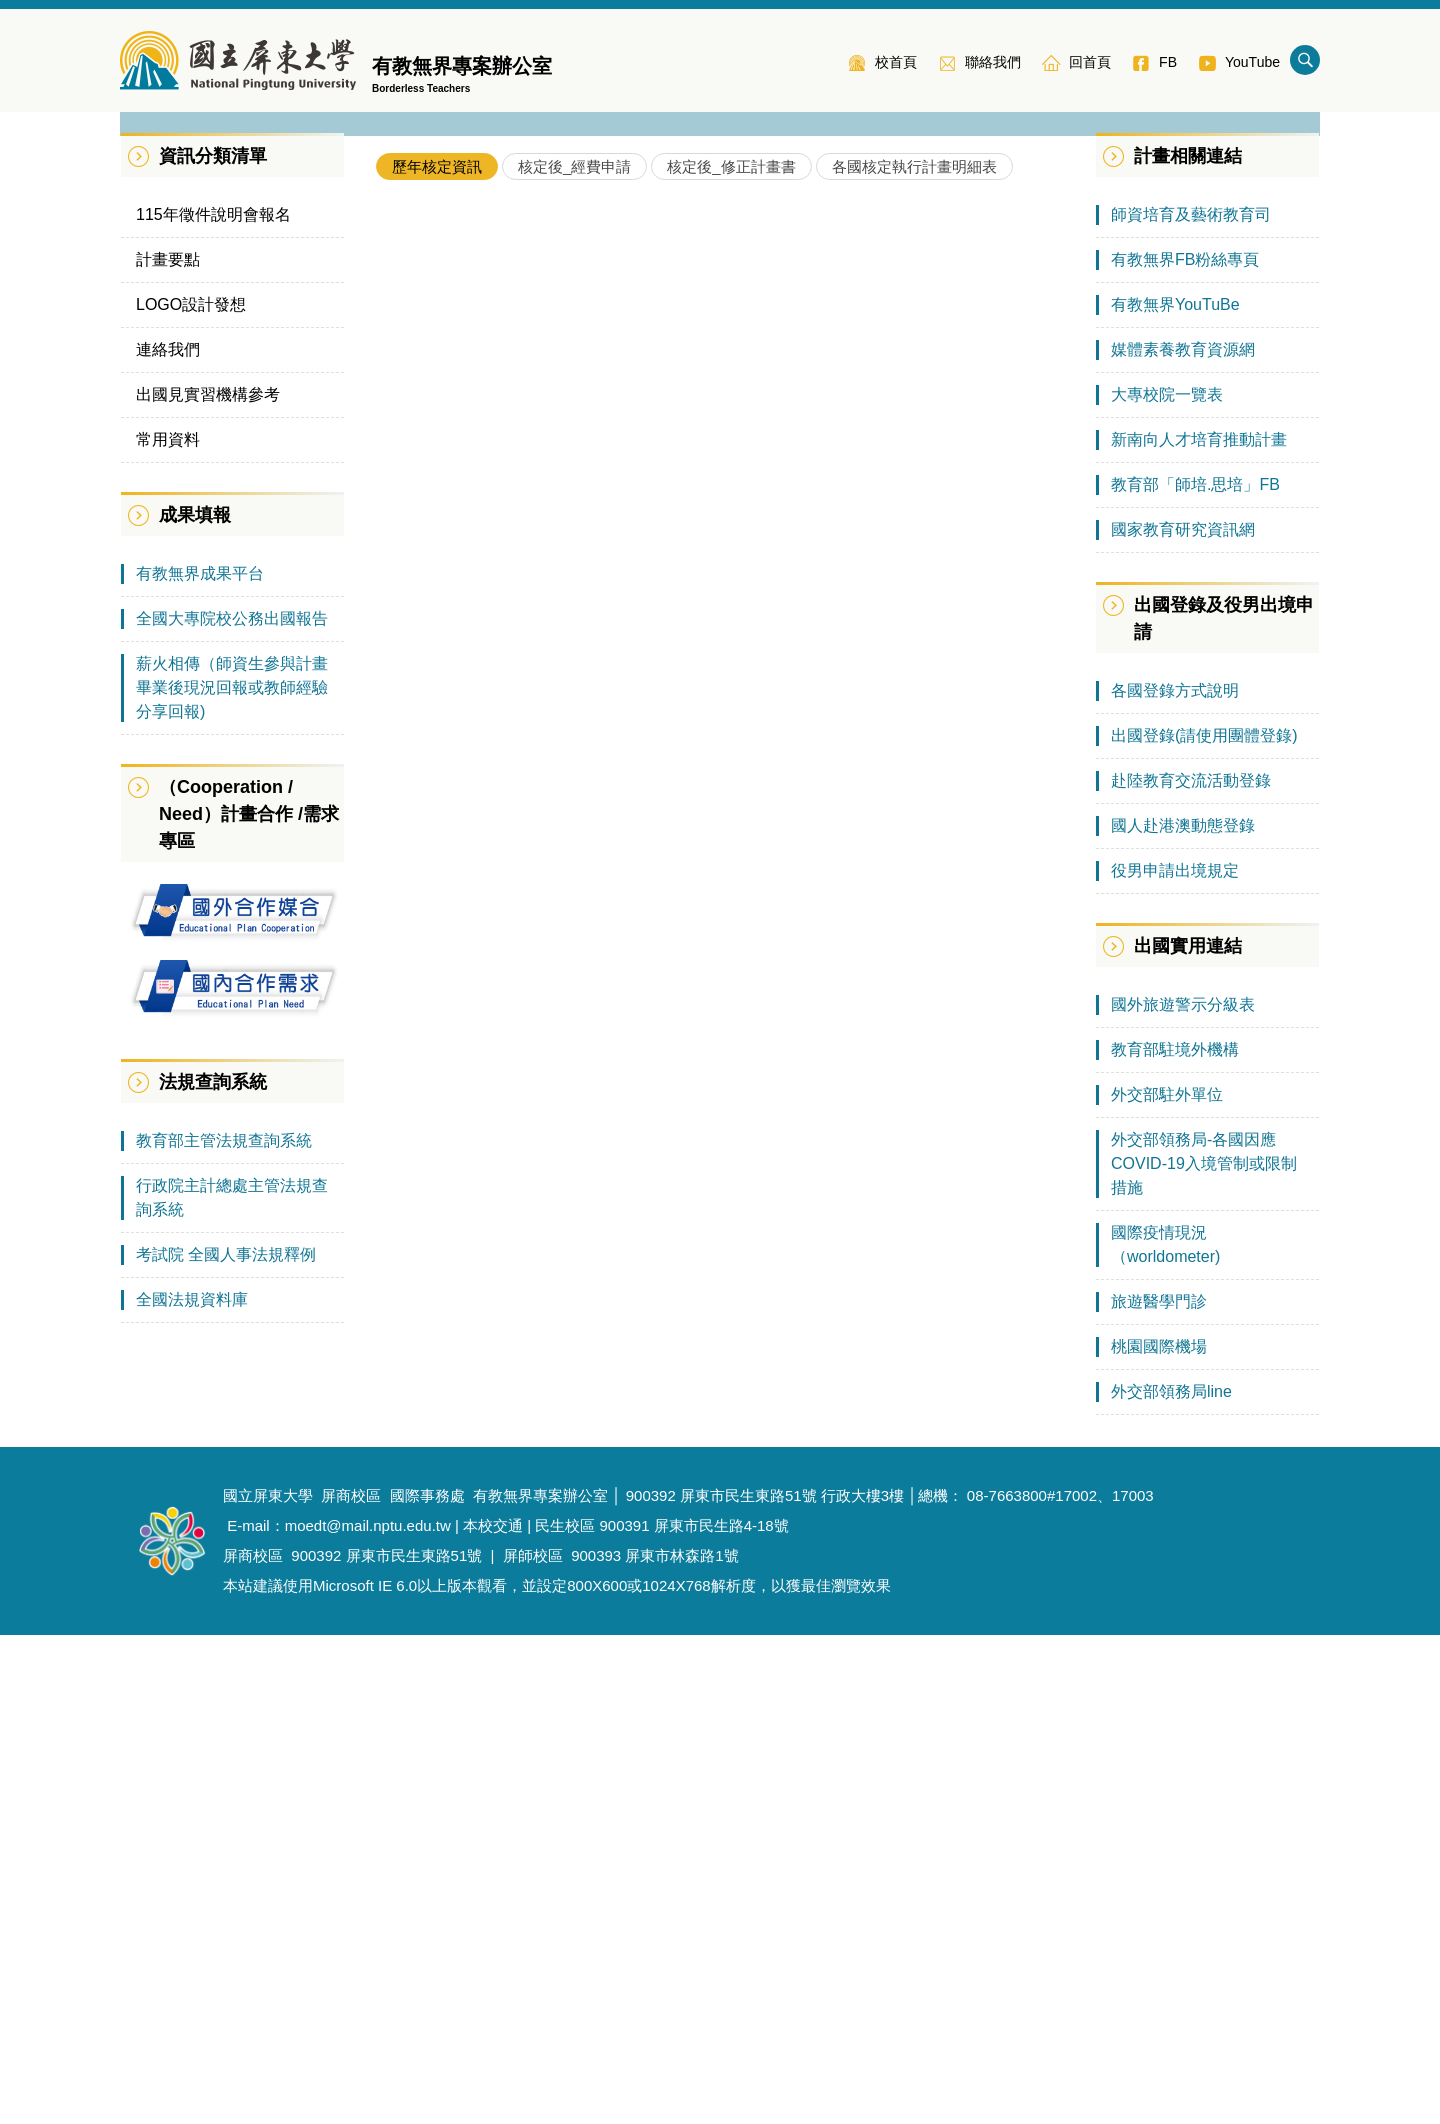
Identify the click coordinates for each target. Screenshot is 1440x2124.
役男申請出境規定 (1175, 1359)
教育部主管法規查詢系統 (224, 1629)
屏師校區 (533, 2044)
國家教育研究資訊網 (1183, 1018)
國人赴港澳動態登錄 (1183, 1314)
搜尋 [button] (1305, 60)
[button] (145, 352)
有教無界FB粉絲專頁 (1185, 748)
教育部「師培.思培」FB (1195, 973)
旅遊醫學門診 (1159, 1790)
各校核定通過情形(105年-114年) (519, 869)
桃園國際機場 (1159, 1835)
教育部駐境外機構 (1175, 1538)
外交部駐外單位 (1167, 1583)
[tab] (437, 655)
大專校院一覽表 (1167, 883)
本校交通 (493, 2014)
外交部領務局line (1171, 1880)
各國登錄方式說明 (1175, 1179)
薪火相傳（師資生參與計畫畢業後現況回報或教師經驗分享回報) (232, 1176)
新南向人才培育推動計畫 (1199, 928)
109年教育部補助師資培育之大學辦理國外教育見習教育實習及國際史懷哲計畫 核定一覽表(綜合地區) (734, 1115)
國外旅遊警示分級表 (1183, 1493)
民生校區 (565, 2014)
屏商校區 (253, 2044)
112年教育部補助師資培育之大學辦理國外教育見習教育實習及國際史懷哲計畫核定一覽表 (709, 787)
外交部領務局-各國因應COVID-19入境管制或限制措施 (1204, 1652)
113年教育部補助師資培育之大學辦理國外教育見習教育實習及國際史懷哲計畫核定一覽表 (709, 746)
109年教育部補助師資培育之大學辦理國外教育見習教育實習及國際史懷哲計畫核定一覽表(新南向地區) (734, 1074)
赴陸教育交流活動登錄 (1191, 1269)
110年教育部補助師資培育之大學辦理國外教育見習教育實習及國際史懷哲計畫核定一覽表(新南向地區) (734, 951)
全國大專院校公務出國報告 (232, 1107)
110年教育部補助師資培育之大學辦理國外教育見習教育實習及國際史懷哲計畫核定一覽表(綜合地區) (734, 992)
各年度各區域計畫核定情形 (502, 828)
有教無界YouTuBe (1175, 793)
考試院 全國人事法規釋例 (226, 1743)
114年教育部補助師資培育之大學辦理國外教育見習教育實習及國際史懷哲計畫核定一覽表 (709, 705)
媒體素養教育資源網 (1183, 838)
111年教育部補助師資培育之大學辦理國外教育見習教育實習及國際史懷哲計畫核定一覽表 (709, 910)
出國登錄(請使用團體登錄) (1204, 1224)
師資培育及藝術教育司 (1191, 703)
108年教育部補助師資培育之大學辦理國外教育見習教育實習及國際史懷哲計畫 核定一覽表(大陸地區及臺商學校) (734, 1156)
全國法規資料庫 (192, 1788)
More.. (1045, 1203)
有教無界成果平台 (200, 1062)
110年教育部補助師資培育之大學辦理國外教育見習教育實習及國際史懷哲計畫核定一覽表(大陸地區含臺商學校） (734, 1033)
